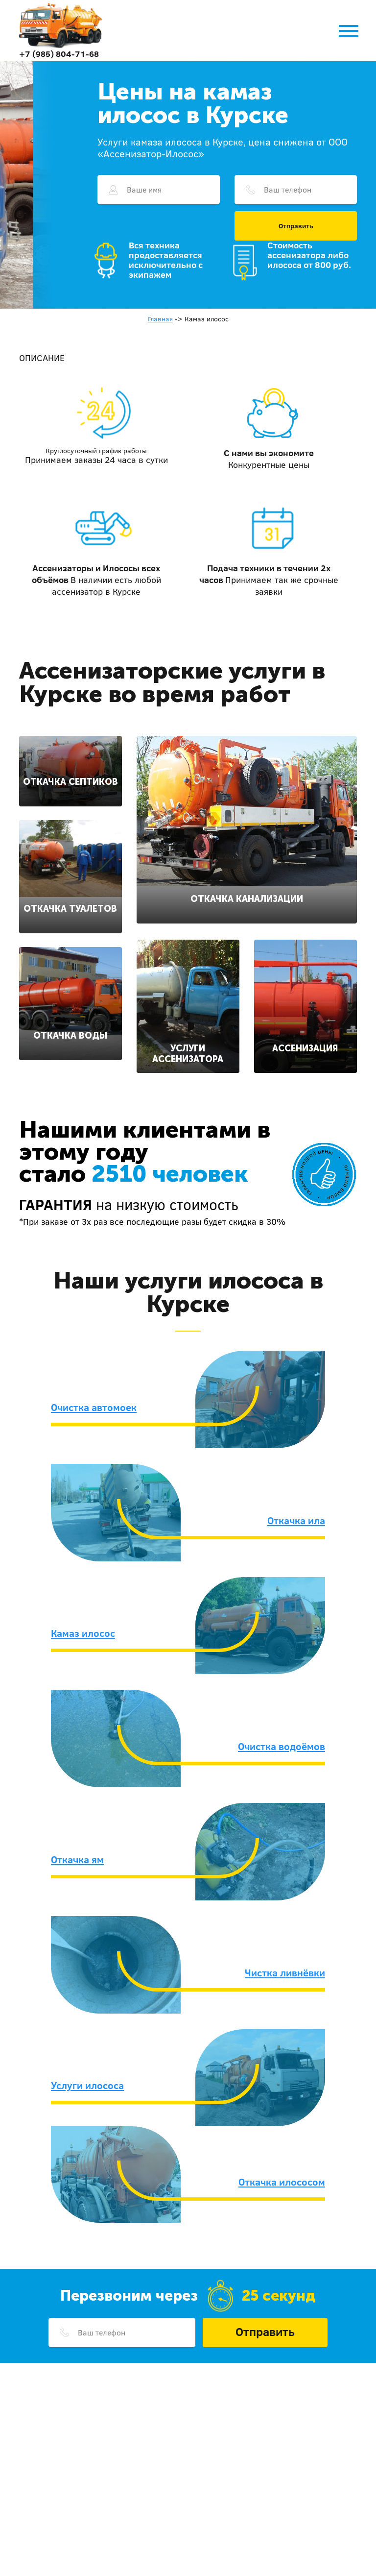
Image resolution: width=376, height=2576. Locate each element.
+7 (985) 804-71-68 (59, 53)
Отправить (296, 226)
